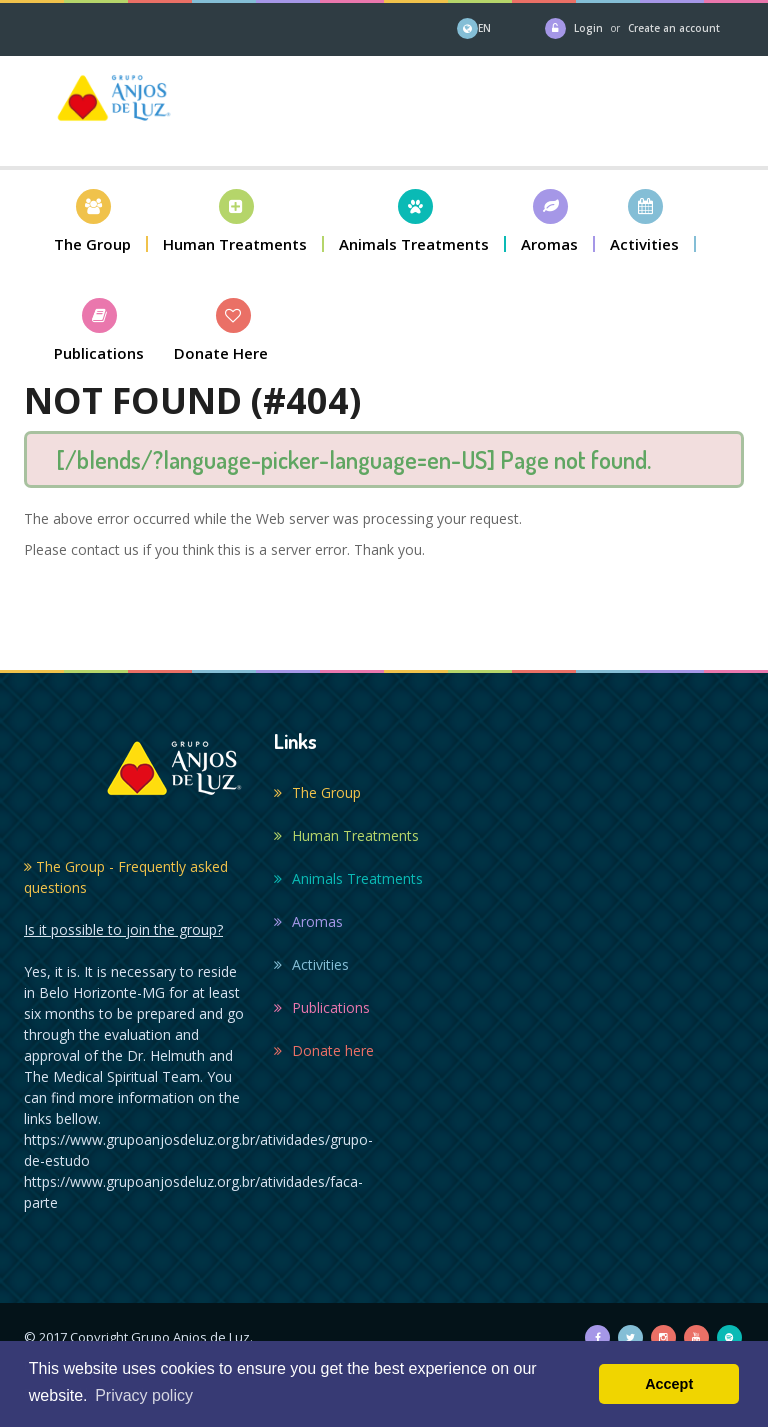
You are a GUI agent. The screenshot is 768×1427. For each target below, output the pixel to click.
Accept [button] (669, 1384)
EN (484, 28)
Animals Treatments (348, 878)
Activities (311, 964)
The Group (317, 792)
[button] (93, 220)
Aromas (308, 921)
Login (588, 28)
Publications (322, 1007)
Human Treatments (346, 835)
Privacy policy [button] (144, 1395)
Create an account (674, 28)
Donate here (324, 1050)
